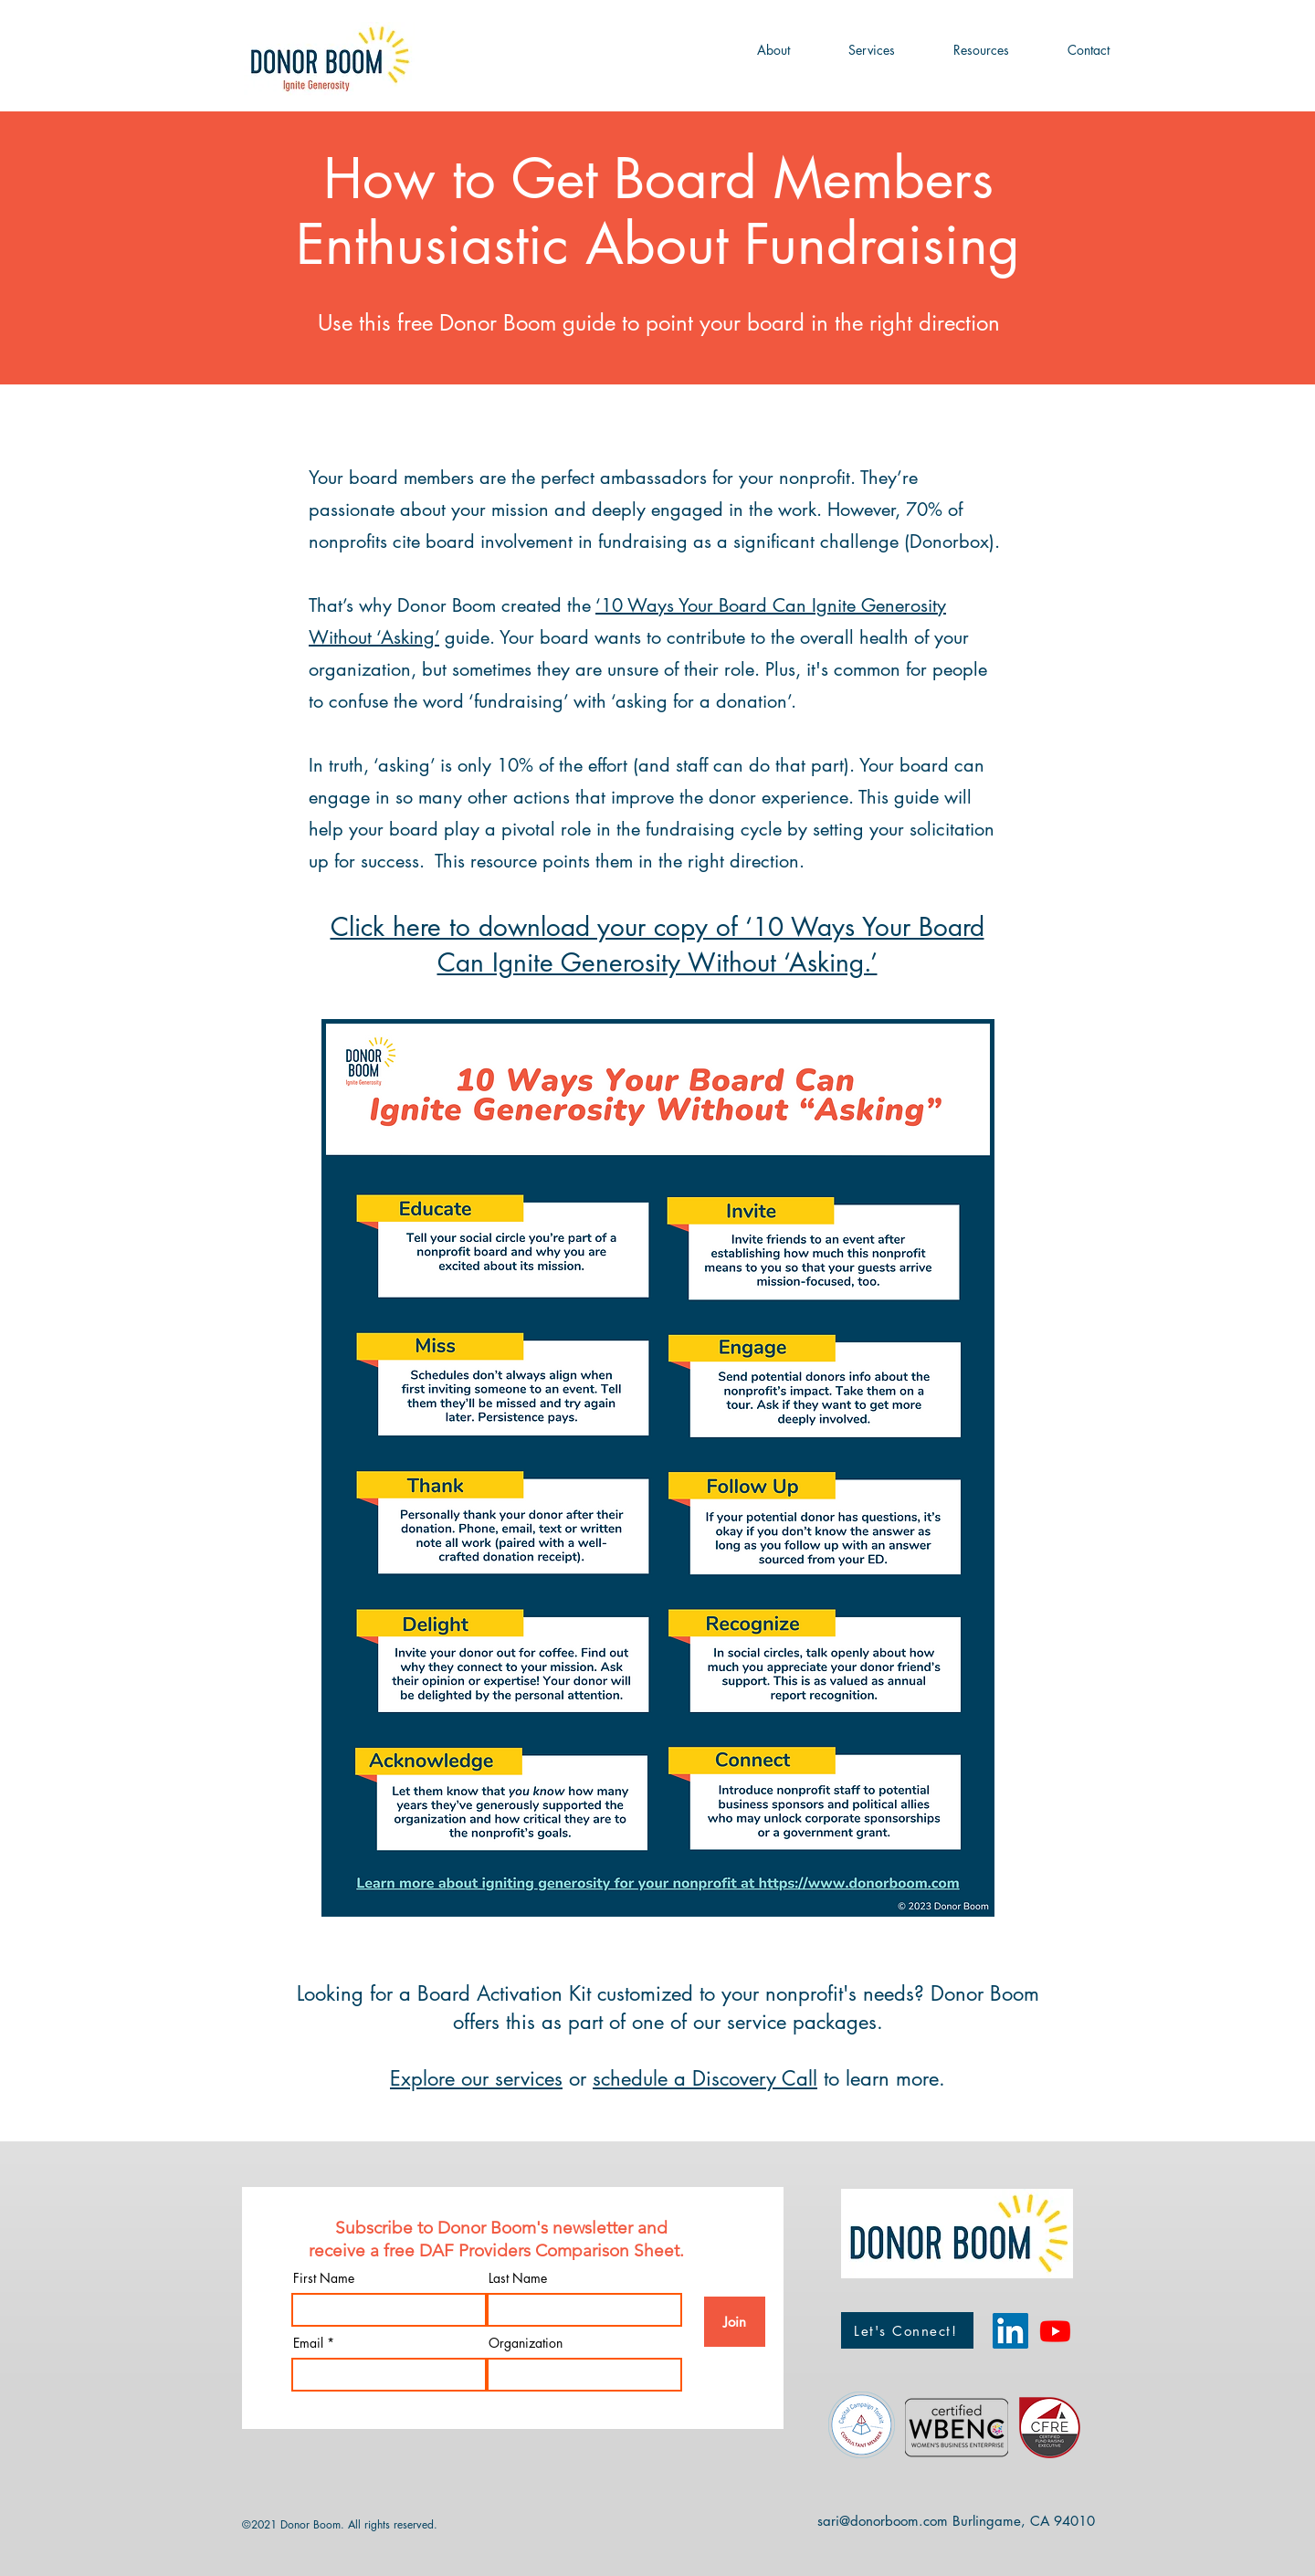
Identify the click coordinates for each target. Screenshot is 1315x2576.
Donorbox (949, 541)
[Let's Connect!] (907, 2330)
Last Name (518, 2278)
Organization (526, 2343)
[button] (773, 50)
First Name (323, 2278)
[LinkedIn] (1010, 2331)
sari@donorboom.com (882, 2520)
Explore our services (476, 2078)
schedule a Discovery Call (705, 2078)
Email (308, 2343)
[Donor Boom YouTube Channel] (1055, 2331)
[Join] (734, 2322)
